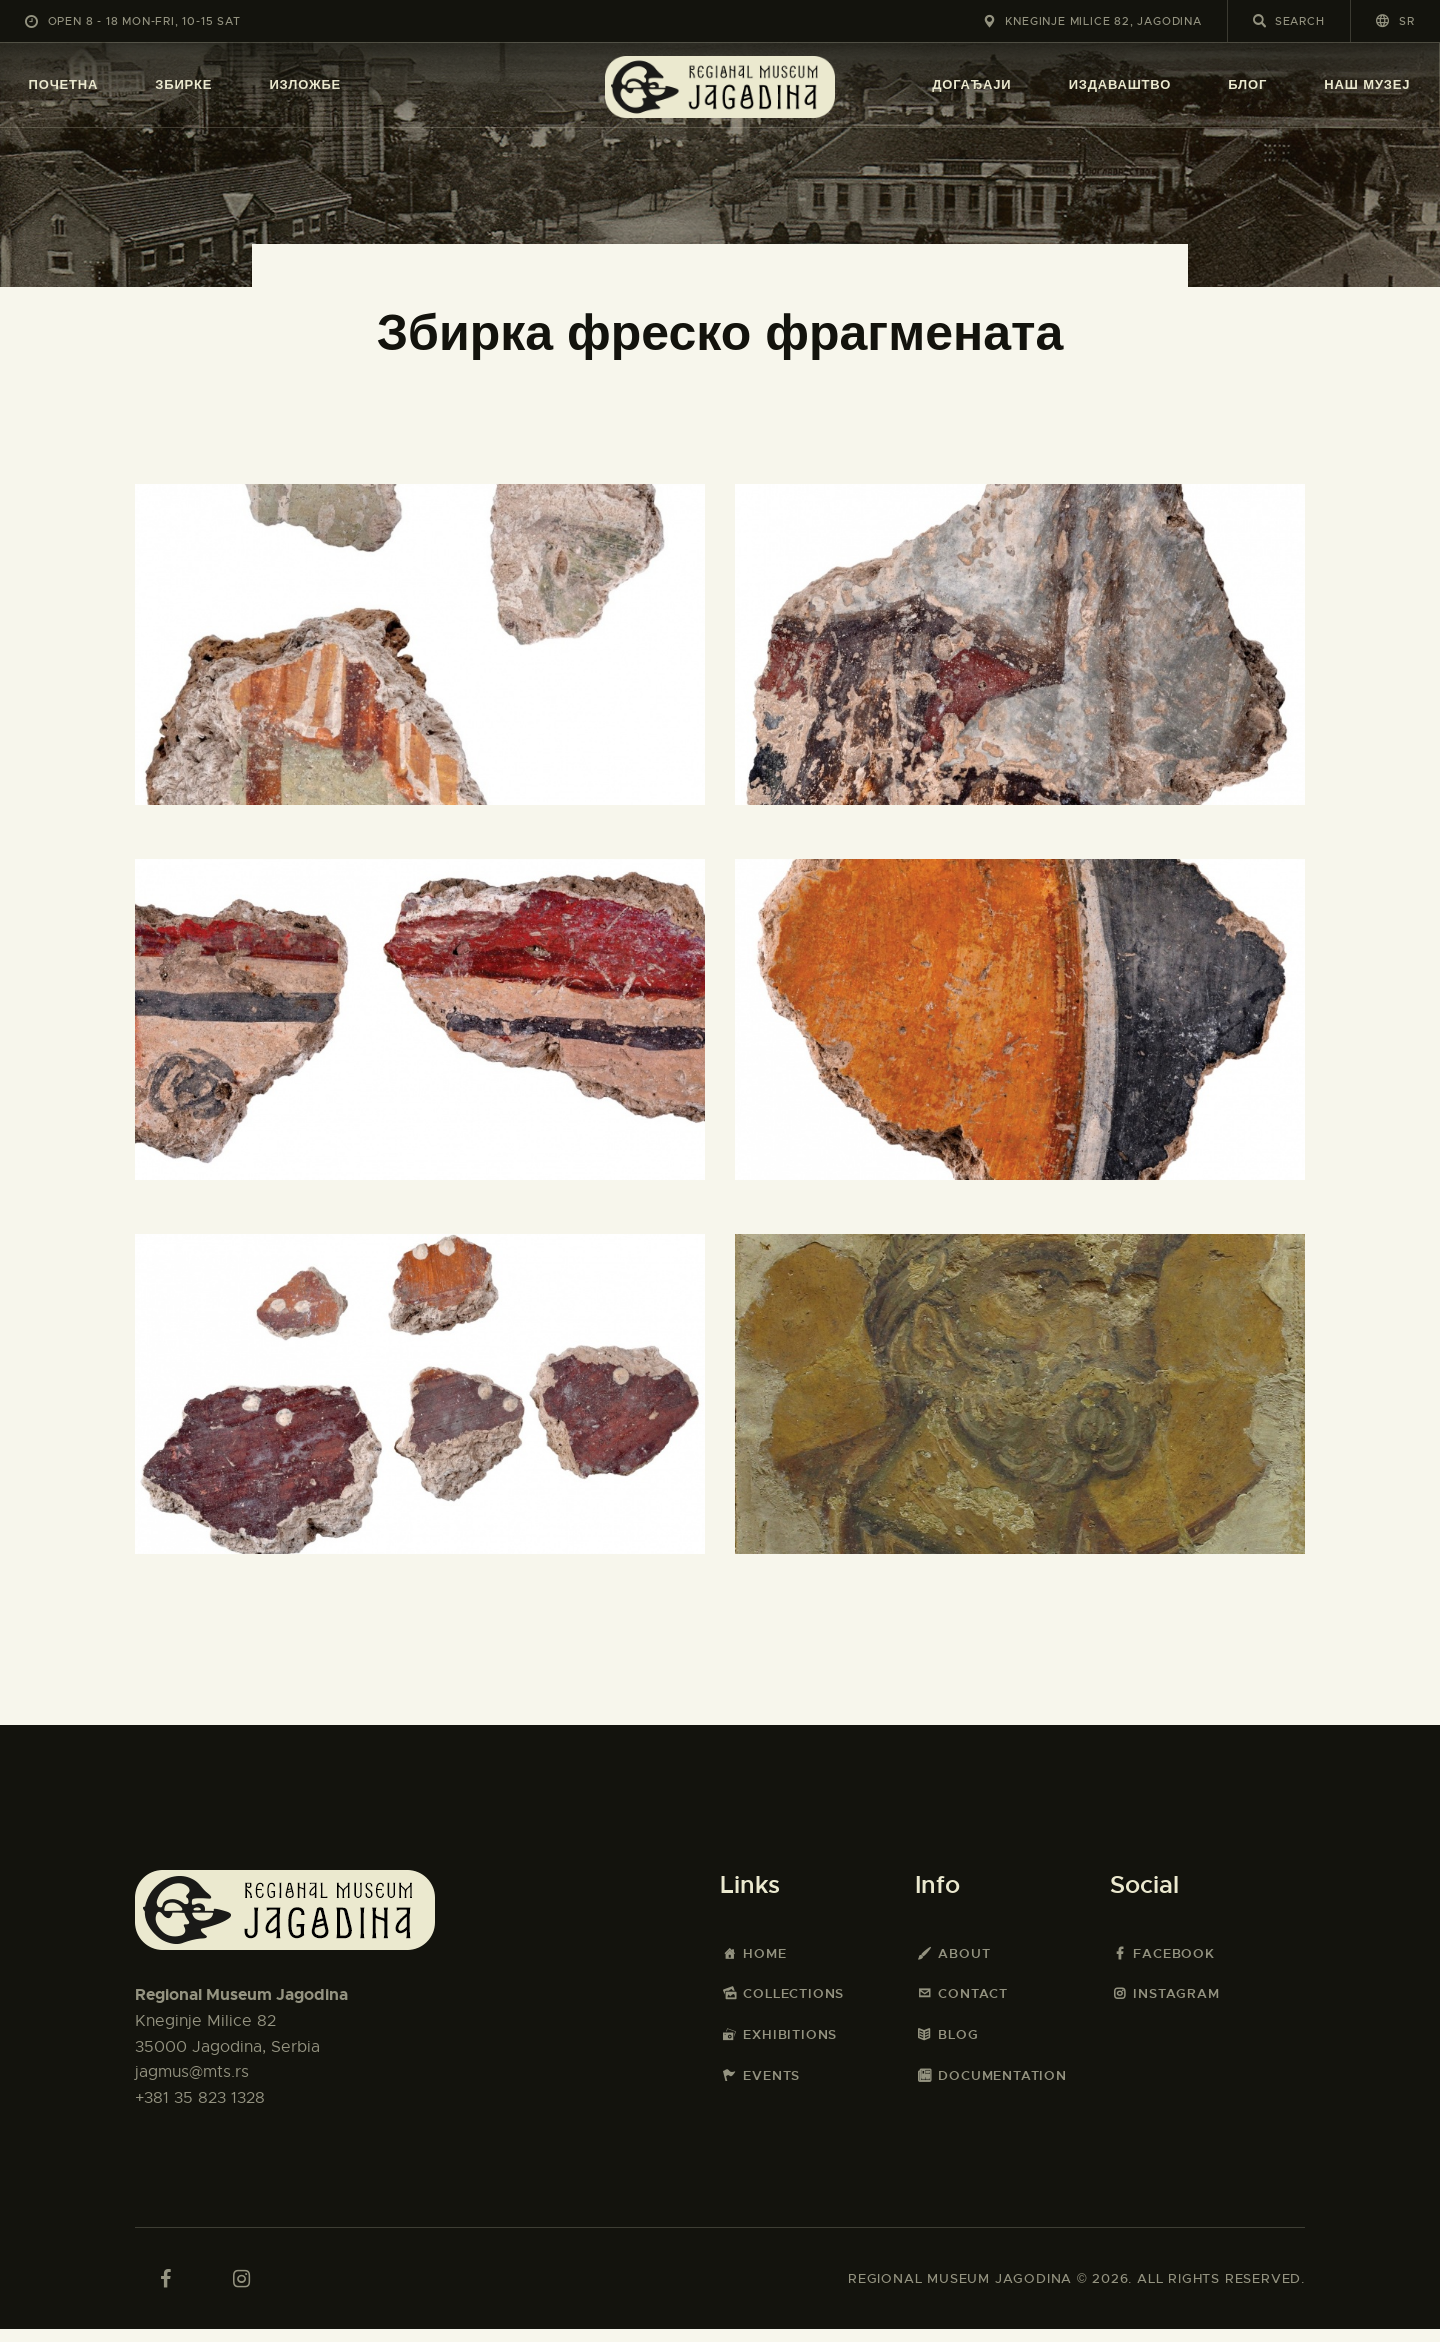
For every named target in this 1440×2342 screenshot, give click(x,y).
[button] (1395, 20)
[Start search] (1259, 21)
